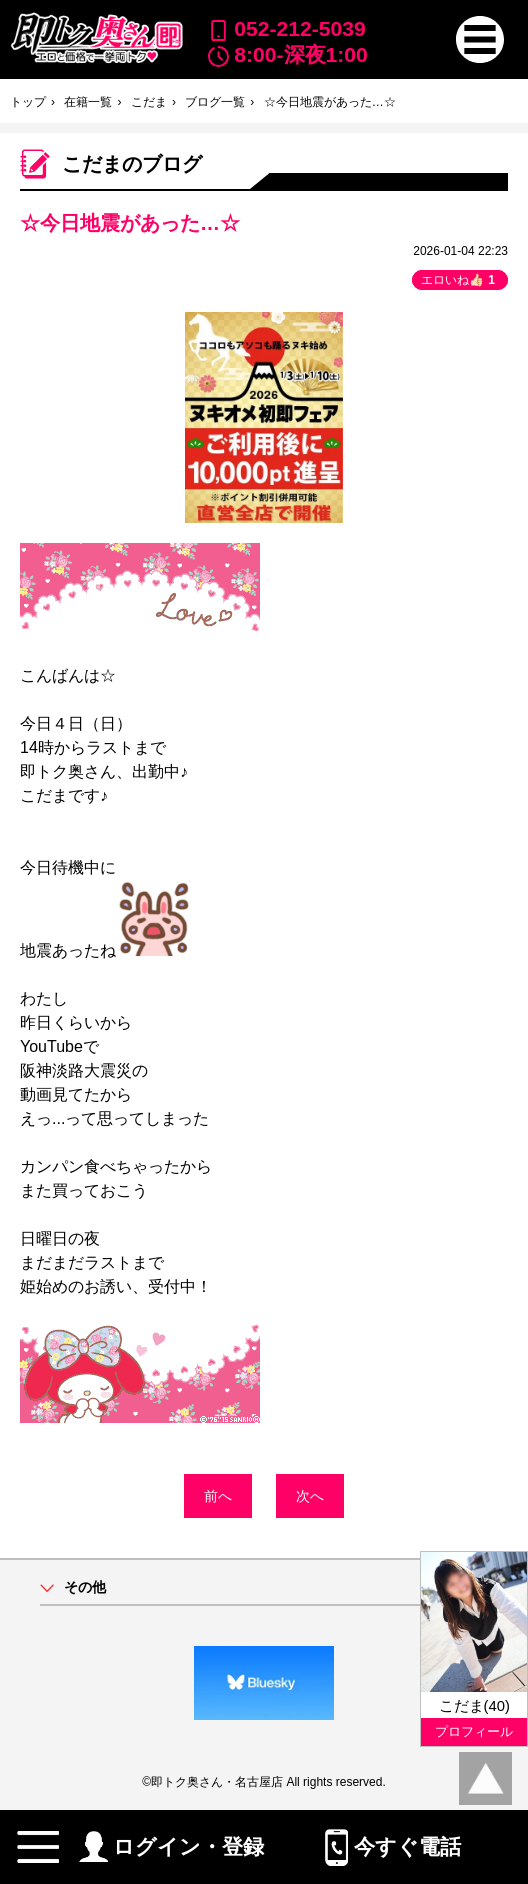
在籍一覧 (88, 102)
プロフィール (474, 1731)
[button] (480, 40)
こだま (149, 102)
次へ (310, 1496)
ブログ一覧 (215, 102)
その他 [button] (85, 1587)
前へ (218, 1496)
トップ (28, 102)
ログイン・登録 (171, 1846)
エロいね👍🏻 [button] (460, 280)
